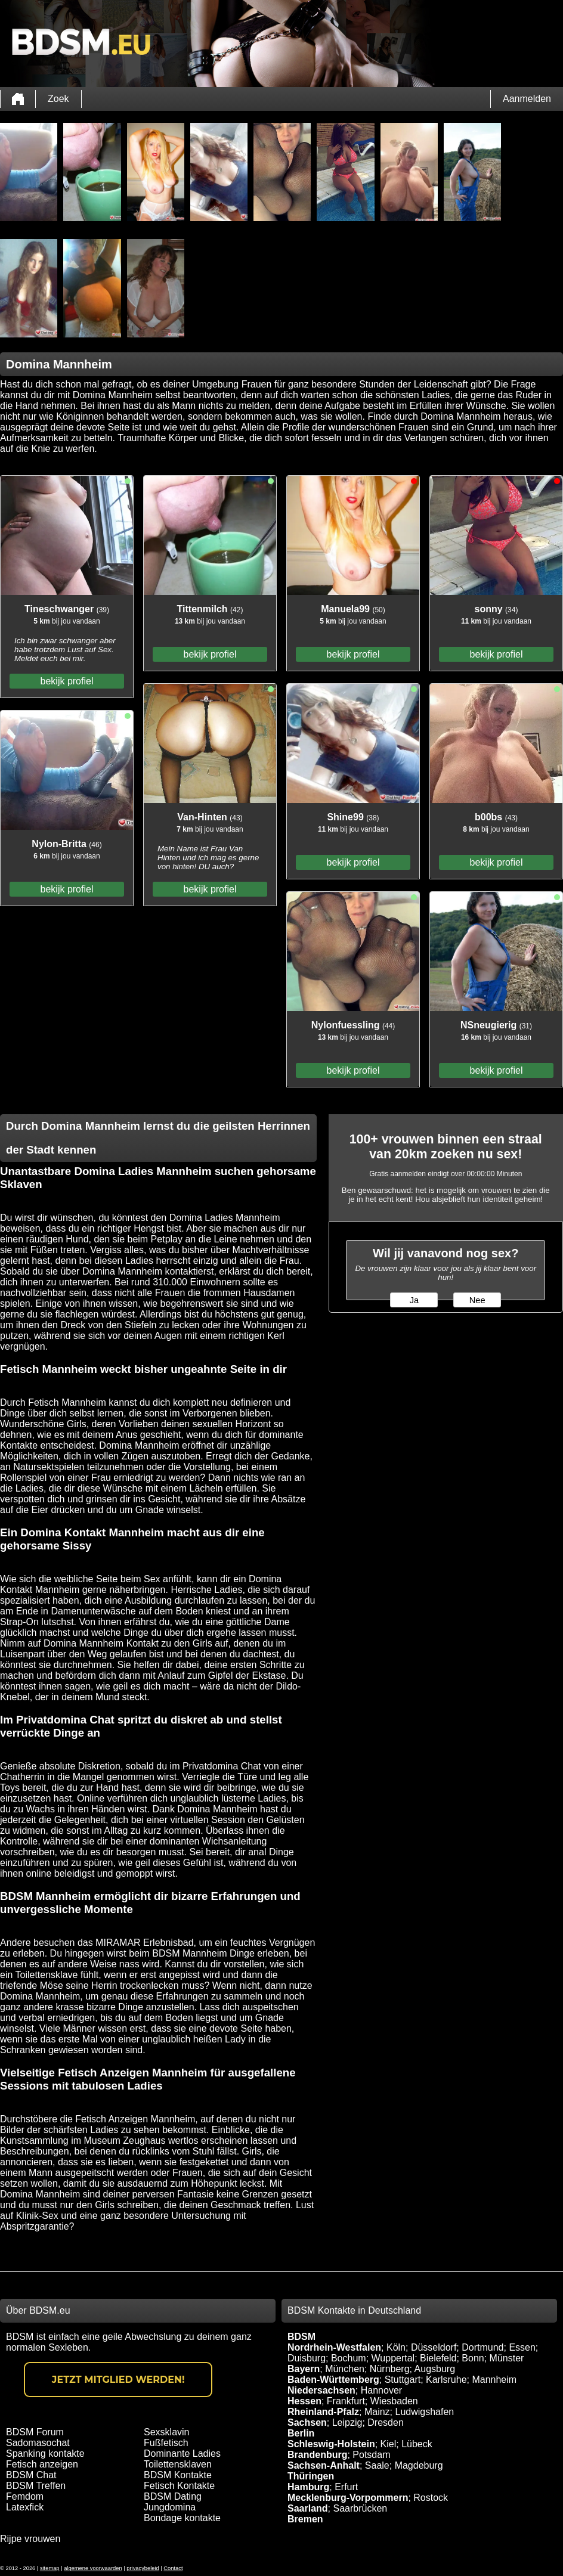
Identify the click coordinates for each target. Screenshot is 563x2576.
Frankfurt (346, 2401)
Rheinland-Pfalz (323, 2412)
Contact (172, 2568)
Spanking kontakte (45, 2453)
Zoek (58, 99)
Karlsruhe (446, 2379)
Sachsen (307, 2422)
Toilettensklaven (178, 2464)
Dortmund (482, 2347)
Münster (507, 2358)
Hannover (381, 2390)
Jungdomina (170, 2507)
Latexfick (25, 2507)
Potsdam (371, 2455)
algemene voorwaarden (93, 2568)
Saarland (307, 2508)
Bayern (303, 2369)
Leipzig (347, 2422)
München (344, 2369)
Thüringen (310, 2476)
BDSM (301, 2337)
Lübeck (416, 2444)
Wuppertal (393, 2358)
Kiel (389, 2444)
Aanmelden (527, 99)
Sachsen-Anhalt (323, 2465)
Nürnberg (390, 2369)
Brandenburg (317, 2455)
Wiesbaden (394, 2401)
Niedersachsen (321, 2390)
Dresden (385, 2422)
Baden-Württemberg (333, 2379)
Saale (377, 2465)
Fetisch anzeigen (42, 2464)
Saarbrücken (360, 2508)
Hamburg (308, 2487)
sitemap (50, 2568)
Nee (477, 1300)
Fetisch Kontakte (179, 2486)
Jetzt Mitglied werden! (118, 2379)
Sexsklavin (166, 2432)
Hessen (304, 2401)
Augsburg (435, 2369)
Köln (396, 2347)
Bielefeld (438, 2358)
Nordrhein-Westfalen (334, 2347)
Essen (522, 2347)
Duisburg (306, 2358)
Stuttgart (402, 2379)
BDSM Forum (35, 2432)
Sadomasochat (38, 2443)
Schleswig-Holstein (331, 2444)
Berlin (300, 2433)
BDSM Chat (31, 2475)
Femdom (25, 2496)
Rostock (430, 2498)
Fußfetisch (166, 2443)
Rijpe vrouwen (30, 2539)
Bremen (305, 2519)
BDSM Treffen (36, 2486)
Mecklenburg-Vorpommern (347, 2498)
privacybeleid (142, 2568)
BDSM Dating (173, 2496)
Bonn (473, 2358)
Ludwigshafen (424, 2412)
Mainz (377, 2412)
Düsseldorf (433, 2347)
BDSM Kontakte (178, 2475)
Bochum (348, 2358)
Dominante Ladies (182, 2453)
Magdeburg (419, 2465)
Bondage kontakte (182, 2518)
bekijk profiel (67, 681)
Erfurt (346, 2487)
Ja (414, 1300)
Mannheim (494, 2379)
